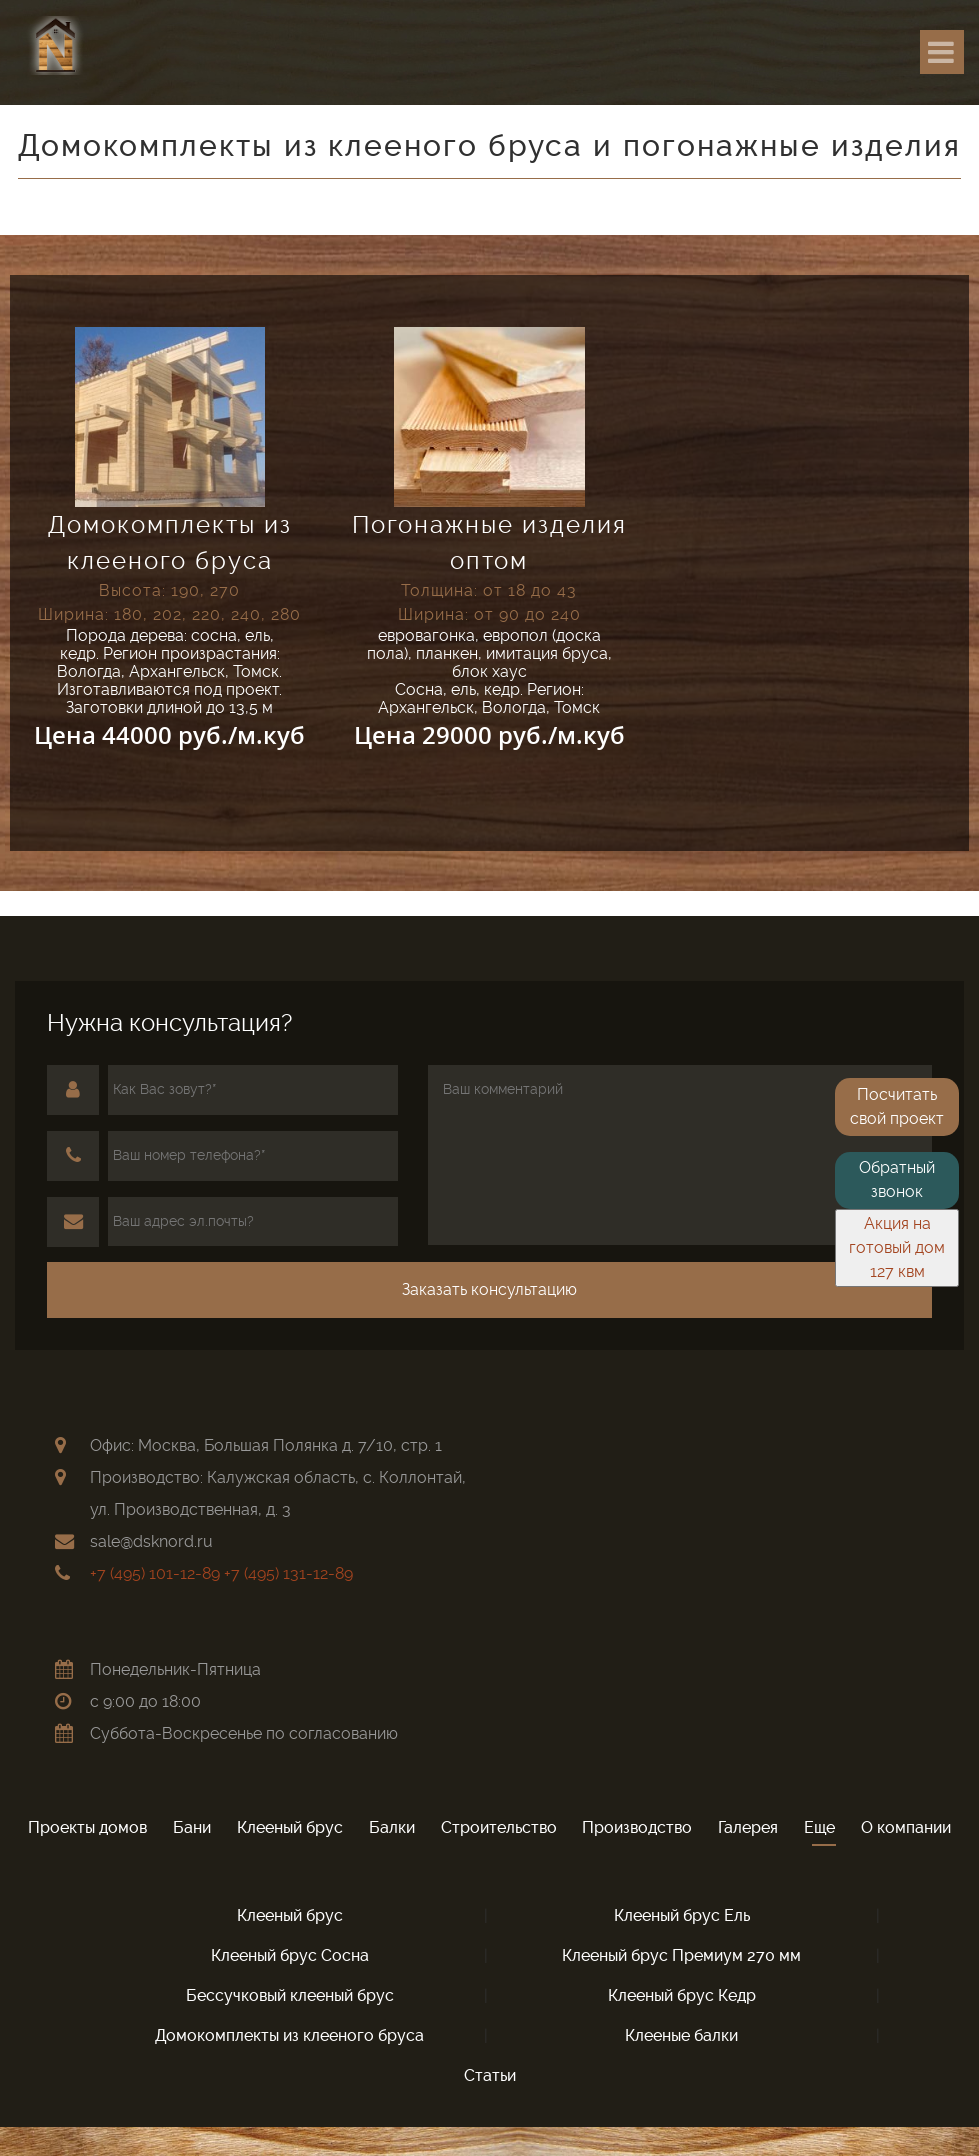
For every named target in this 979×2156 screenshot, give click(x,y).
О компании (906, 1827)
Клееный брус (290, 1827)
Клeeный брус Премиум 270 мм (681, 1955)
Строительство (499, 1827)
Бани (192, 1827)
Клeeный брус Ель (682, 1915)
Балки (392, 1827)
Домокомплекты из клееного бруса (289, 2035)
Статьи (490, 2075)
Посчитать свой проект (897, 1106)
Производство (637, 1827)
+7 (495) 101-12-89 (155, 1573)
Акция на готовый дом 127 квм (897, 1247)
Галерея (748, 1827)
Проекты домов (87, 1827)
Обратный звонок (897, 1179)
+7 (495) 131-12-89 (288, 1573)
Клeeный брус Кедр (682, 1995)
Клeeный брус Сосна (290, 1955)
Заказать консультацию (489, 1289)
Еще (819, 1827)
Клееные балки (681, 2035)
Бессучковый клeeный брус (290, 1995)
